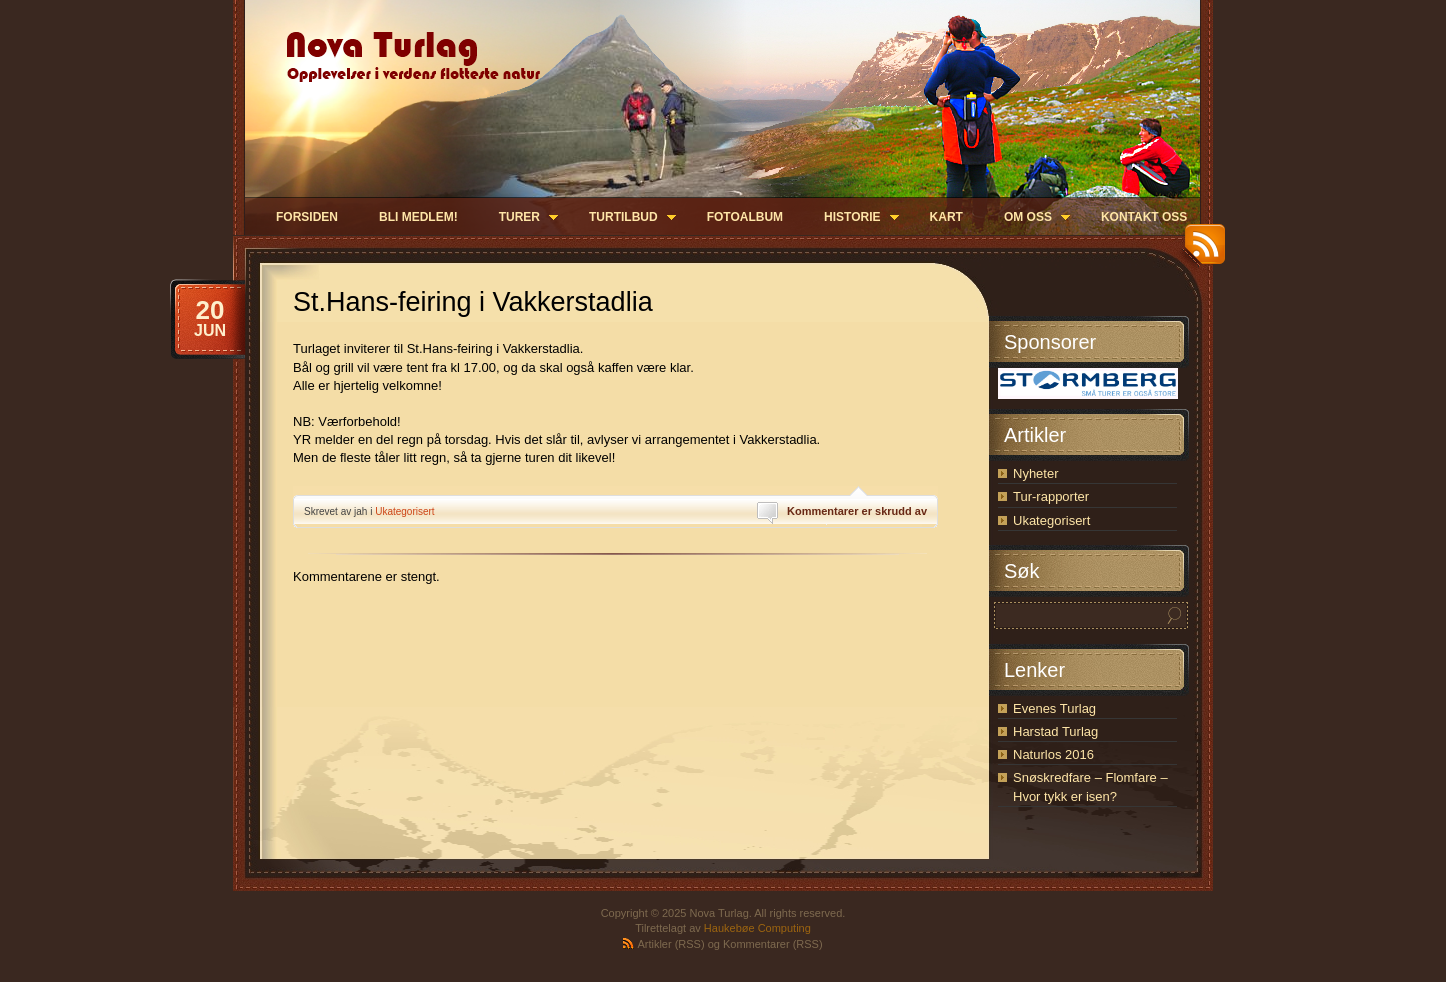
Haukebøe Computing (757, 928)
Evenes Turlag (1054, 708)
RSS (1200, 251)
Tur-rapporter (1051, 496)
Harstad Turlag (1055, 731)
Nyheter (1036, 473)
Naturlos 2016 (1053, 754)
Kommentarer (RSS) (773, 944)
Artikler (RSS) (670, 944)
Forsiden (307, 217)
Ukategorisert (404, 511)
